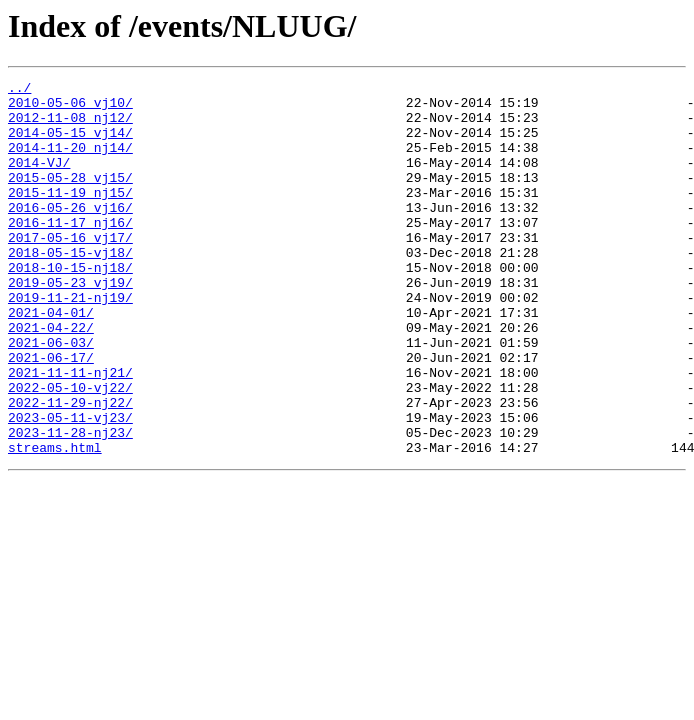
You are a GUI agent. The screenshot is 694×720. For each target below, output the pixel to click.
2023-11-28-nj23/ (70, 504)
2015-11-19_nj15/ (70, 216)
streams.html (55, 522)
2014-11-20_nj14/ (70, 162)
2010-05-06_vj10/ (70, 108)
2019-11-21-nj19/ (70, 342)
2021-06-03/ (51, 396)
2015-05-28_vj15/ (70, 198)
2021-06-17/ (51, 414)
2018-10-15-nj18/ (70, 306)
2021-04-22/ (51, 378)
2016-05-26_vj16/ (70, 234)
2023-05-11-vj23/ (70, 486)
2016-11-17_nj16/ (70, 252)
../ (19, 90)
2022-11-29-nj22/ (70, 468)
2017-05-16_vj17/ (70, 270)
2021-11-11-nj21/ (70, 432)
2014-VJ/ (39, 180)
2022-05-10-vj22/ (70, 450)
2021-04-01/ (51, 360)
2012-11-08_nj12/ (70, 126)
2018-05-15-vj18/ (70, 288)
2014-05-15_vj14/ (70, 144)
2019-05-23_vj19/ (70, 324)
